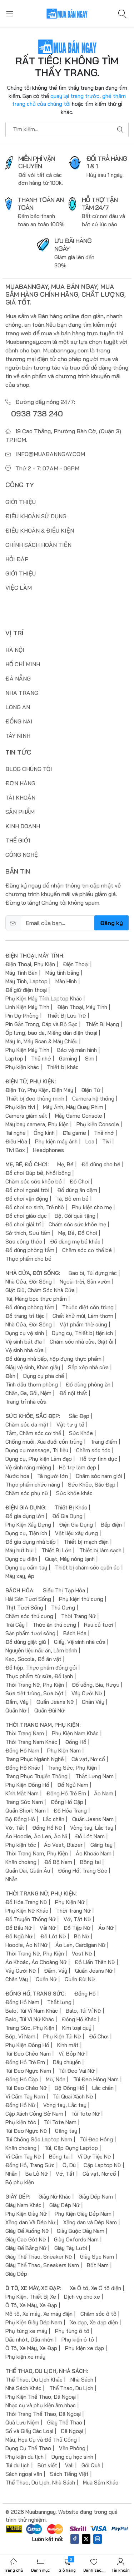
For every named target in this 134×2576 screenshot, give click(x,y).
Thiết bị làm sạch (100, 1550)
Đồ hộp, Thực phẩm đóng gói (41, 1667)
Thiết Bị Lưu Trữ (66, 1015)
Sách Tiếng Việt (69, 2473)
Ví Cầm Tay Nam (25, 2096)
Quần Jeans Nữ (55, 1701)
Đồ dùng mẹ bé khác (75, 1241)
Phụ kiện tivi (20, 1106)
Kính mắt (68, 2044)
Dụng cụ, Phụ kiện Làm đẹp (38, 1458)
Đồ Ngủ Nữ (19, 1936)
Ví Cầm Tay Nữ (23, 2156)
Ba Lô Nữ (36, 2173)
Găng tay (101, 1844)
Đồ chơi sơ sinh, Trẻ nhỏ (34, 1206)
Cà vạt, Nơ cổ (88, 1758)
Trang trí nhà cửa (25, 1401)
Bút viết (47, 2465)
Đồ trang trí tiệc (25, 1315)
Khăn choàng (20, 1861)
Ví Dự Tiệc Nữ (94, 2156)
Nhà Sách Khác (23, 2387)
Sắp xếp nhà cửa (88, 1367)
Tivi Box (15, 1149)
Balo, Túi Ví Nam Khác (31, 2010)
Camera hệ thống (93, 1098)
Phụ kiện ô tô (77, 2339)
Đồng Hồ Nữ (47, 1827)
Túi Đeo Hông (96, 2139)
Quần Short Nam (25, 1810)
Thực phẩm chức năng (32, 1484)
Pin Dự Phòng (22, 1015)
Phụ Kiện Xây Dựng (28, 1524)
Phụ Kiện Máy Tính (27, 1049)
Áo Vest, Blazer (63, 1844)
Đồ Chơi (79, 1181)
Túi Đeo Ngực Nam (28, 2070)
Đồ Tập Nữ (77, 1927)
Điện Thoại (76, 963)
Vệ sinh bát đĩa (23, 1341)
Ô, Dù (69, 2164)
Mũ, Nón (55, 2079)
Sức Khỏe (81, 1432)
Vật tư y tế (70, 1424)
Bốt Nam (98, 2264)
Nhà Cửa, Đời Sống (28, 1281)
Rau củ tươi (98, 1624)
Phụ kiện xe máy (25, 2356)
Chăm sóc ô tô (98, 2313)
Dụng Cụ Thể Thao (28, 2447)
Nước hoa (17, 1475)
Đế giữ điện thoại (26, 989)
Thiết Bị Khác (71, 1507)
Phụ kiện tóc (20, 1844)
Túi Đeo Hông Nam (96, 2079)
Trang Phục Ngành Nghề (34, 1758)
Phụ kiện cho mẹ (92, 1206)
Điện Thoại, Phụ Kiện (30, 963)
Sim (89, 1058)
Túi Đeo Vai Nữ (77, 2070)
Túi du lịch (17, 2465)
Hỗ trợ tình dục (98, 1458)
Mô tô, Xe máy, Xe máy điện (39, 2313)
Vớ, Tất (14, 1827)
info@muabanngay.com (50, 454)
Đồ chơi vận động (26, 1198)
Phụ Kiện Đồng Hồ (27, 1784)
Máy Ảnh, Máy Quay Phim (73, 1106)
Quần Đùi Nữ (49, 1710)
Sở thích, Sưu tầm (27, 1232)
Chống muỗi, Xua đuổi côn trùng (44, 1441)
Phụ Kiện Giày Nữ (26, 2213)
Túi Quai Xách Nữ (73, 2096)
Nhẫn (11, 1878)
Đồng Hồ (75, 1741)
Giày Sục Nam (97, 2256)
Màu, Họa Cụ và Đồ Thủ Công (41, 2439)
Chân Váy (93, 1701)
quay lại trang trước (74, 96)
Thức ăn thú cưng (54, 1624)
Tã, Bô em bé (72, 1198)
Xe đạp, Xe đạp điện (94, 2322)
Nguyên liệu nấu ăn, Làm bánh (41, 1650)
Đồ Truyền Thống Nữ (30, 1918)
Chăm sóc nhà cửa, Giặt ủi (81, 1341)
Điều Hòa (16, 1141)
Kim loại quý (76, 2027)
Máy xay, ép (19, 1575)
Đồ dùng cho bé (100, 1164)
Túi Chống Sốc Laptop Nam (38, 2139)
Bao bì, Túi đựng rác (93, 1272)
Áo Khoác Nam (93, 1853)
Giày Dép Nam (96, 2196)
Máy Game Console (78, 1115)
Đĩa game (74, 1132)
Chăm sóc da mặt (27, 1424)
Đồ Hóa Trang (70, 1810)
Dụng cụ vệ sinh (24, 1332)
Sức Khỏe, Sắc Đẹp (91, 1484)
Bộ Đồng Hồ (20, 1818)
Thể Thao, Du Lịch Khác (34, 2379)
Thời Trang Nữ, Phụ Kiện (34, 1684)
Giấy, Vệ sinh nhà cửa (79, 1641)
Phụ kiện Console (97, 1124)
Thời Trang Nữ (78, 1615)
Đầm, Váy (17, 1701)
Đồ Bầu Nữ (18, 1927)
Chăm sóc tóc (93, 1450)
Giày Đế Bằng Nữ (25, 2247)
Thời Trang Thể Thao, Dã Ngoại (43, 2413)
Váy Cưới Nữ (86, 1693)
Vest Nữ (82, 1953)
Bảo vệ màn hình (77, 1049)
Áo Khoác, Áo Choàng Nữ (36, 1961)
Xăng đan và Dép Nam (90, 2222)
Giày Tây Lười (70, 2247)
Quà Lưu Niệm (22, 2422)
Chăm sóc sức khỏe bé (33, 1181)
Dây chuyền (67, 2061)
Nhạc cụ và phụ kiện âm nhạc (40, 2405)
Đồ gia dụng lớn (24, 1515)
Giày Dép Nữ (64, 2204)
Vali (69, 2465)
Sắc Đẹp (79, 1415)
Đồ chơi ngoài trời (27, 1189)
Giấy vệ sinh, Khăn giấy (32, 1367)
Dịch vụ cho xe (82, 2296)
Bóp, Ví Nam (20, 2036)
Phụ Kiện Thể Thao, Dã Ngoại (40, 2396)
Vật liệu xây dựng (76, 1532)
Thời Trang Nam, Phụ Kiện (36, 1853)
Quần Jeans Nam (93, 1818)
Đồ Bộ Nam (58, 1861)
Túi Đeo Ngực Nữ (26, 2130)
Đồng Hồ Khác (22, 1767)
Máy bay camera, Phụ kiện (37, 1124)
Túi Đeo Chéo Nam (28, 2053)
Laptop (14, 1058)
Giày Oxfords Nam (76, 2239)
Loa (89, 1141)
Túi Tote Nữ (85, 2113)
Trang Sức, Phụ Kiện (72, 1767)
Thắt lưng (59, 2001)
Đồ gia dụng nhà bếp (30, 1541)
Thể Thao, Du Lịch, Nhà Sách (40, 2482)
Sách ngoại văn (23, 2473)
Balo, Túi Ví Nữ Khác (29, 2019)
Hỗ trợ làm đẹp (77, 1467)
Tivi (106, 1141)
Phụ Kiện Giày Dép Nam (83, 2213)
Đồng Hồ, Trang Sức (82, 1870)
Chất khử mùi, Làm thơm (83, 1315)
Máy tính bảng (62, 972)
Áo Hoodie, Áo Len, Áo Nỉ (36, 1836)
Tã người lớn (52, 1475)
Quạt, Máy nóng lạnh (70, 1558)
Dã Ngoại (72, 2430)
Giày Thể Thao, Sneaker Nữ (38, 2256)
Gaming (68, 1058)
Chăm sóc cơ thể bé (87, 1249)
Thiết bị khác (63, 1066)
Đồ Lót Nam (90, 1836)
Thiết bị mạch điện (86, 1541)
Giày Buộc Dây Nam (80, 2230)
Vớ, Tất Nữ (77, 1918)
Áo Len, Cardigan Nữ (80, 1944)
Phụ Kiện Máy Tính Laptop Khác (43, 998)
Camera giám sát (26, 1115)
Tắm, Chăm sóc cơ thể (33, 1432)
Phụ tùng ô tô (72, 2330)
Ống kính (44, 1132)
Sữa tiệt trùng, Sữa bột (34, 1693)
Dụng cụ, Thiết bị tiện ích (82, 1332)
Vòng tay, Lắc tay (91, 1827)
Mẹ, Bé (65, 1164)
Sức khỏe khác (74, 1492)
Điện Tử (90, 1089)
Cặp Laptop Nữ (102, 2164)
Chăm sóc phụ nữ (26, 1492)
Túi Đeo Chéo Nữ (26, 2087)
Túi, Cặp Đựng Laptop (71, 2147)
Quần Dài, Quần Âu (27, 1870)
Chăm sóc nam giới (99, 1475)
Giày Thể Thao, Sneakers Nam (42, 2264)
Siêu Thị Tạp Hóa (64, 1590)
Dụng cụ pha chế (43, 1375)
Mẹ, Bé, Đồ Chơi (77, 1232)
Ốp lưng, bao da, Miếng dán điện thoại (51, 1032)
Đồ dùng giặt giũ (25, 1641)
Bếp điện (111, 1524)
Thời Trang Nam (24, 1733)
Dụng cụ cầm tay (26, 1567)
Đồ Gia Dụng (67, 1515)
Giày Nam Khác (23, 2204)
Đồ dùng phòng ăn (88, 1384)
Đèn (10, 1375)
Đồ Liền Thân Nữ (95, 1961)
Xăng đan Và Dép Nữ (30, 2222)
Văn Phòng (72, 2447)
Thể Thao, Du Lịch (71, 2387)
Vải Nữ (48, 1927)
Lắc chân (53, 1818)
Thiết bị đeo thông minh (34, 1098)
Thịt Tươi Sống (24, 1607)
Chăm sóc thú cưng (29, 1615)
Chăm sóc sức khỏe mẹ (77, 1224)
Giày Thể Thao (64, 2422)
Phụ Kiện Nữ (70, 1901)
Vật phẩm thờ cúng (83, 1324)
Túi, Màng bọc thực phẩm (36, 1298)
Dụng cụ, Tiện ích (26, 1532)
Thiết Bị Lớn (56, 1550)
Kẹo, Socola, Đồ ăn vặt (33, 1658)
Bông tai (90, 1861)
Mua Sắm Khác (100, 2482)
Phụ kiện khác (22, 1066)
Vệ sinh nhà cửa (24, 1349)
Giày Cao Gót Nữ (25, 2239)
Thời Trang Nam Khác (31, 1741)
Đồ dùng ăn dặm (77, 1189)
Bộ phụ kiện (19, 2182)
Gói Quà (90, 2465)
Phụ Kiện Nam (64, 1750)
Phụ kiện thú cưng (81, 1598)
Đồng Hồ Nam (22, 1750)
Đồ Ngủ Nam (72, 1784)
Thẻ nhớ (41, 1058)
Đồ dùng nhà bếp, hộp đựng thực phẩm (53, 1358)
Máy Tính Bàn (21, 972)
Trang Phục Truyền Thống (36, 1775)
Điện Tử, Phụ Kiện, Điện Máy (39, 1089)
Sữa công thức (23, 1241)
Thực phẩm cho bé (28, 1258)
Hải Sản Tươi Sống (28, 1598)
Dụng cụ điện (21, 1558)
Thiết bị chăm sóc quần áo (87, 1567)
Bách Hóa (74, 1633)
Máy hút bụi (19, 1550)
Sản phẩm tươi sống (30, 1633)
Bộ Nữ (81, 1936)
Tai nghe (15, 1132)
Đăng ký (111, 922)
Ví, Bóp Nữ (72, 2053)
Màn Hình (66, 981)
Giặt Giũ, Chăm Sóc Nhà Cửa (40, 1289)
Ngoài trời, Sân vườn (85, 1281)
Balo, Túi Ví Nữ (83, 2010)
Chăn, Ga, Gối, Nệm (28, 1392)
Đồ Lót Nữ (53, 1936)
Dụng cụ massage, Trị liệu (36, 1450)
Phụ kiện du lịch (24, 2456)
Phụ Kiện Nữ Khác (26, 1910)
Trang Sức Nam (24, 1801)
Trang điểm (103, 1441)
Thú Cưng (63, 1607)
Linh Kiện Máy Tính (27, 1006)
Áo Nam (103, 1793)
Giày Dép (16, 2273)
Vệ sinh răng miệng (28, 1467)
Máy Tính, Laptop (26, 981)
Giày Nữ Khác (55, 2196)
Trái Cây (15, 1624)
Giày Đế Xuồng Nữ (27, 2230)
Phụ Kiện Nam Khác (75, 1733)
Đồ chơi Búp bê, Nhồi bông (38, 1172)
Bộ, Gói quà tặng (75, 1215)
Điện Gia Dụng (76, 1524)
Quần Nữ (15, 1710)
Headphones (48, 1149)
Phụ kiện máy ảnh (56, 1141)
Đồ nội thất (73, 1392)
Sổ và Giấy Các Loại (29, 2430)
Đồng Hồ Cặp (67, 1801)
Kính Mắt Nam (22, 1793)
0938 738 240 (37, 413)
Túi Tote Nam (60, 2121)
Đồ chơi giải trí (23, 1224)
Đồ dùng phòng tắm (29, 1249)
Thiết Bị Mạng (102, 1023)
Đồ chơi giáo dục (26, 1215)
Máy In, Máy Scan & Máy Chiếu (41, 1041)
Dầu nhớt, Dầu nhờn (29, 2339)
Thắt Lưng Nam (94, 1775)
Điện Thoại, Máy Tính (82, 1006)
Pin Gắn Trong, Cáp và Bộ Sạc (41, 1023)
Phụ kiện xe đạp (84, 2347)
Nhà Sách (81, 2379)
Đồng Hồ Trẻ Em (66, 1793)
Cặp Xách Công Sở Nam (34, 2113)
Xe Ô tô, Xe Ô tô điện (95, 2287)
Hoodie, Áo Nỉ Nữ (26, 1944)
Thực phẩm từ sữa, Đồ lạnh (39, 1675)
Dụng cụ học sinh (72, 2456)
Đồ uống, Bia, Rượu (95, 1684)
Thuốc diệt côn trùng (88, 1307)
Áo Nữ (106, 1927)
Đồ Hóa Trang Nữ (26, 1901)
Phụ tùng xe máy (26, 2330)
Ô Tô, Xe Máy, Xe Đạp (31, 2304)
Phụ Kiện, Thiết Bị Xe (30, 2296)
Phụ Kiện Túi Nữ (62, 2036)
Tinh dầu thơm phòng (31, 1384)
